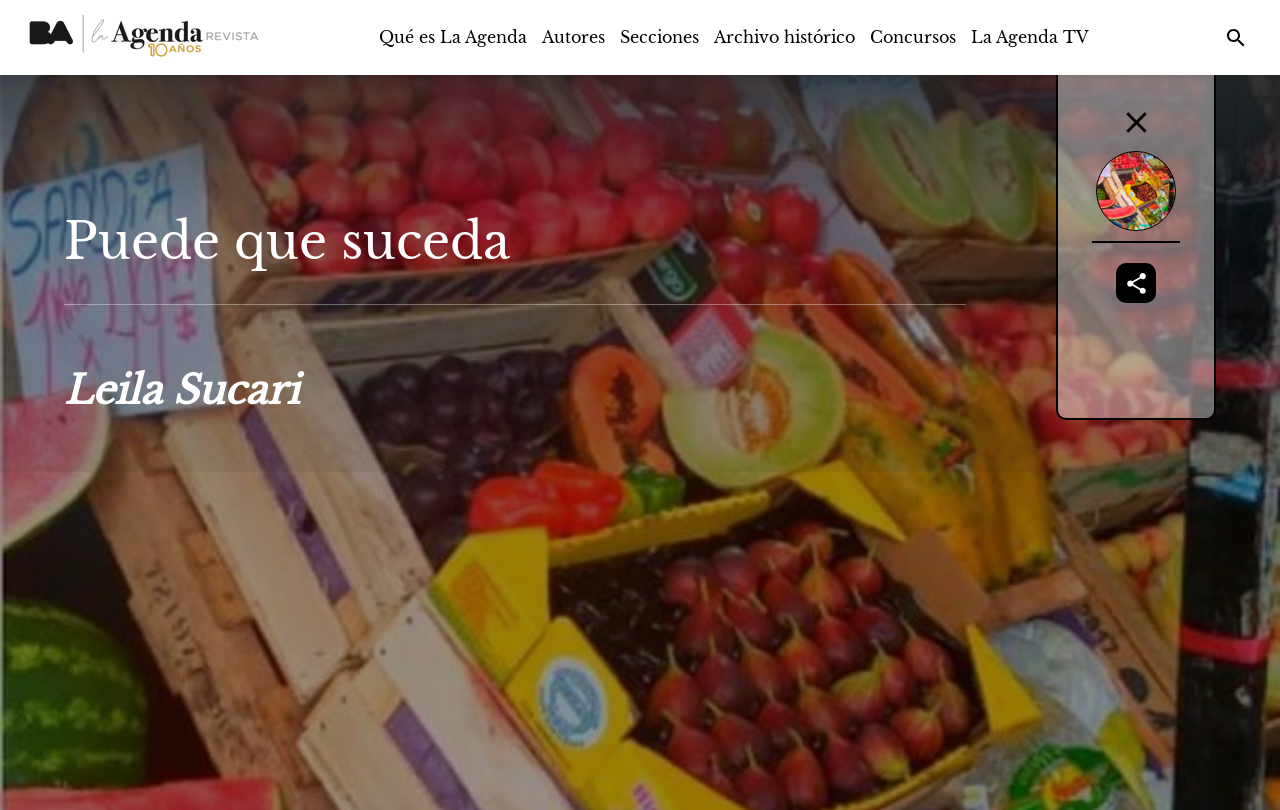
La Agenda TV (1030, 37)
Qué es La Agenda (453, 37)
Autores (573, 37)
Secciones (659, 37)
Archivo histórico (784, 37)
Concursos (913, 37)
